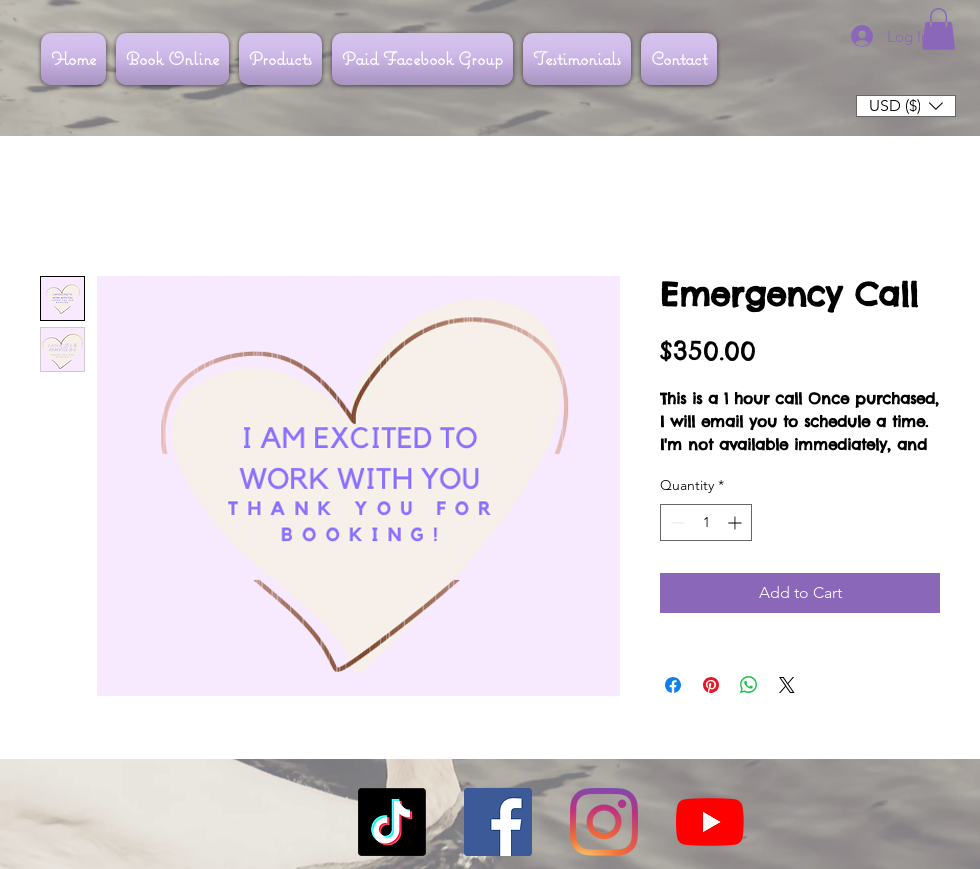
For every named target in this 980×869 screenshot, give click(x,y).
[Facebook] (498, 822)
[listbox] (906, 106)
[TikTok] (392, 822)
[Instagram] (604, 822)
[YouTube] (710, 822)
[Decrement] (675, 522)
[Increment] (736, 522)
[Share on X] (787, 685)
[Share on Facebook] (673, 685)
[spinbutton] (706, 522)
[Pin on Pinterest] (711, 685)
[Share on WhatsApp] (749, 685)
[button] (938, 29)
